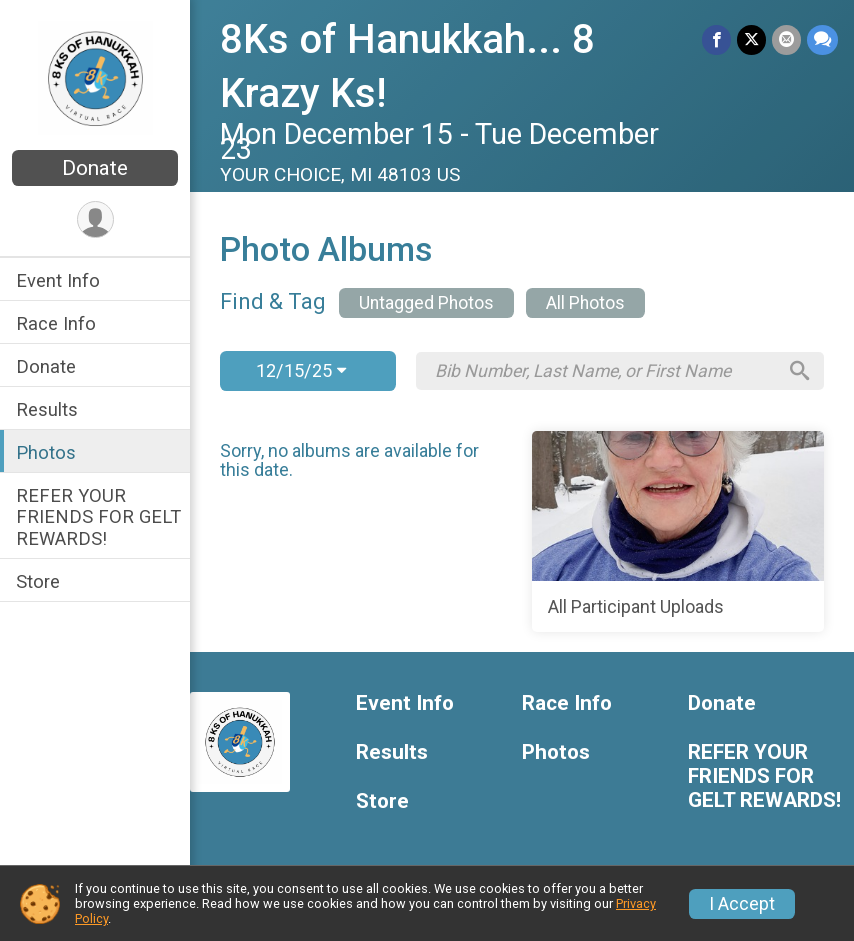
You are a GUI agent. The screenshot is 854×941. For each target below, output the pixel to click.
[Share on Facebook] (716, 39)
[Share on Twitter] (751, 39)
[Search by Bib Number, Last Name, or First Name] (605, 371)
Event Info (58, 280)
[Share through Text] (822, 39)
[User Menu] (95, 219)
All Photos (585, 303)
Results (47, 409)
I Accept (742, 904)
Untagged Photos (426, 303)
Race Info (56, 323)
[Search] (800, 371)
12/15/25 (301, 370)
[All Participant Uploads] (678, 532)
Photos (46, 452)
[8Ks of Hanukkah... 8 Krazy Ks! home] (95, 77)
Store (38, 581)
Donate (95, 168)
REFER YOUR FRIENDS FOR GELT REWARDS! (98, 516)
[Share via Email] (786, 39)
